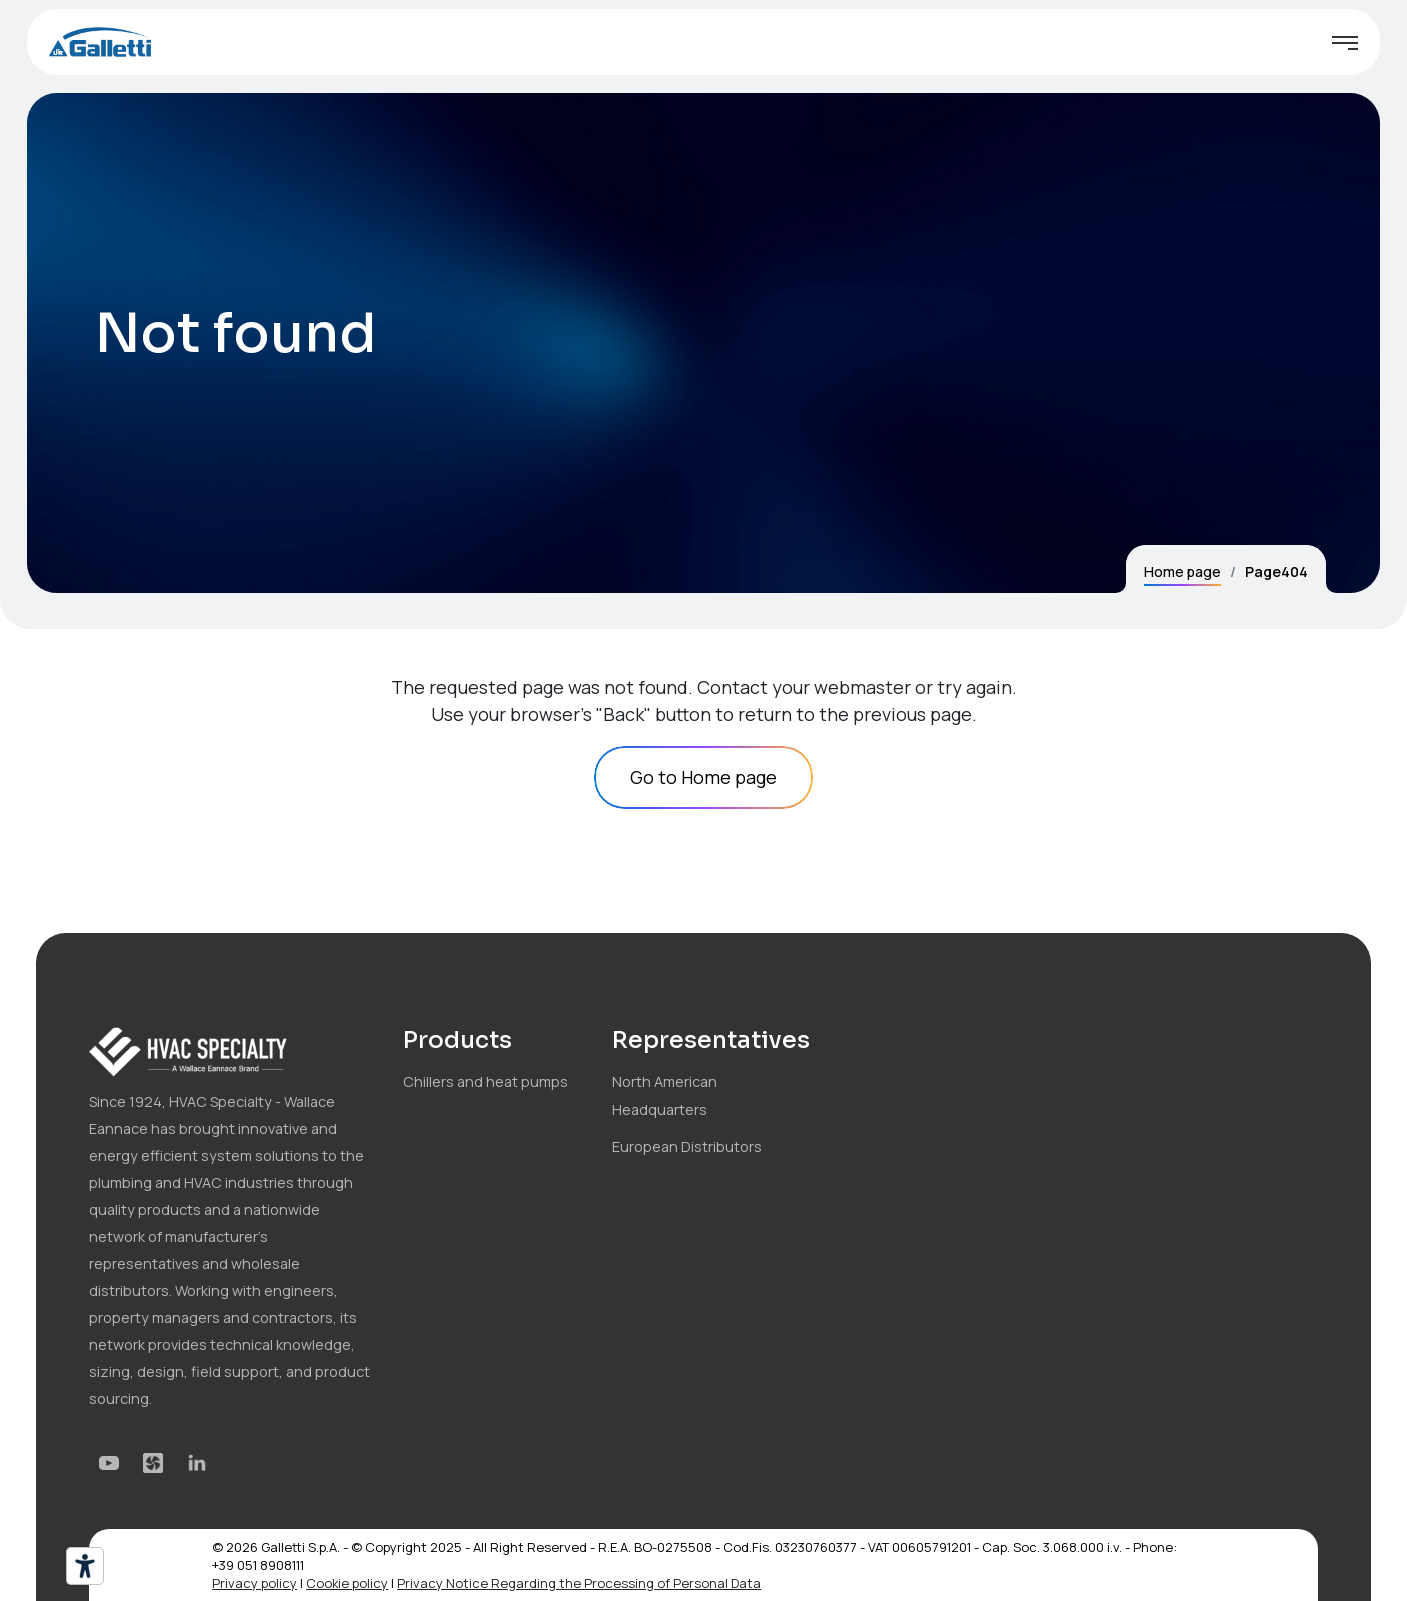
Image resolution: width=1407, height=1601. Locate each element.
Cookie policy (347, 1583)
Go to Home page (703, 777)
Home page (1182, 571)
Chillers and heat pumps (485, 1081)
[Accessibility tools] (85, 1566)
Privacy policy (254, 1583)
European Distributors (687, 1146)
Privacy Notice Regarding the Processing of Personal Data (579, 1583)
